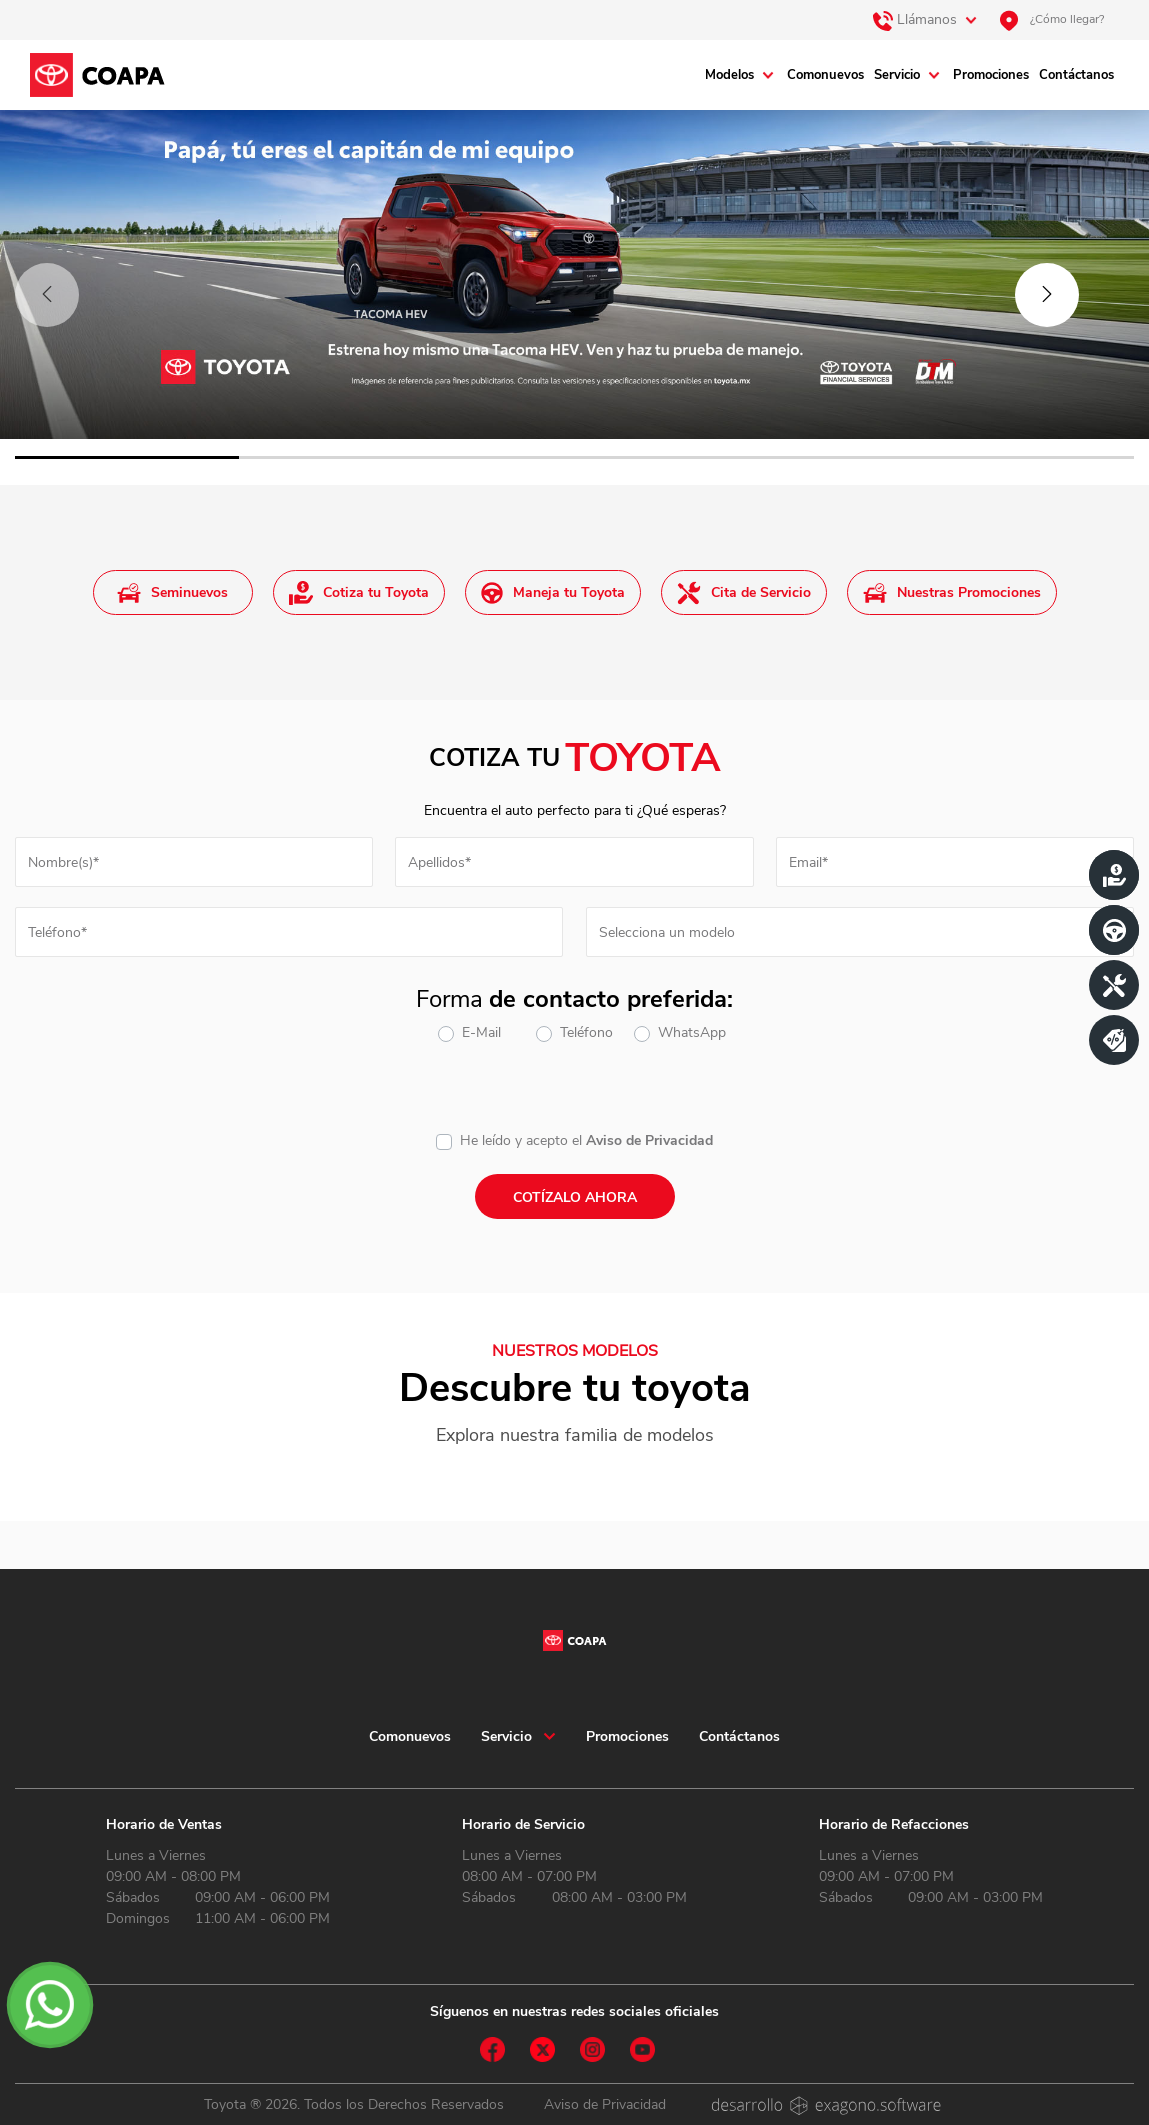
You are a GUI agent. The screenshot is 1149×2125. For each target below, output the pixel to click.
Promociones (991, 75)
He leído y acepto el (521, 1140)
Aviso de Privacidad (649, 1140)
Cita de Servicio (744, 593)
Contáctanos (1076, 75)
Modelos (729, 75)
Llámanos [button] (915, 20)
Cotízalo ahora (575, 1197)
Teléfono (586, 1032)
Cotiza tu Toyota (359, 593)
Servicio (897, 75)
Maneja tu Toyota (553, 593)
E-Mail (481, 1032)
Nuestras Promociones (952, 593)
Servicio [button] (506, 1736)
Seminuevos (172, 593)
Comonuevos (825, 75)
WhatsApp (692, 1032)
